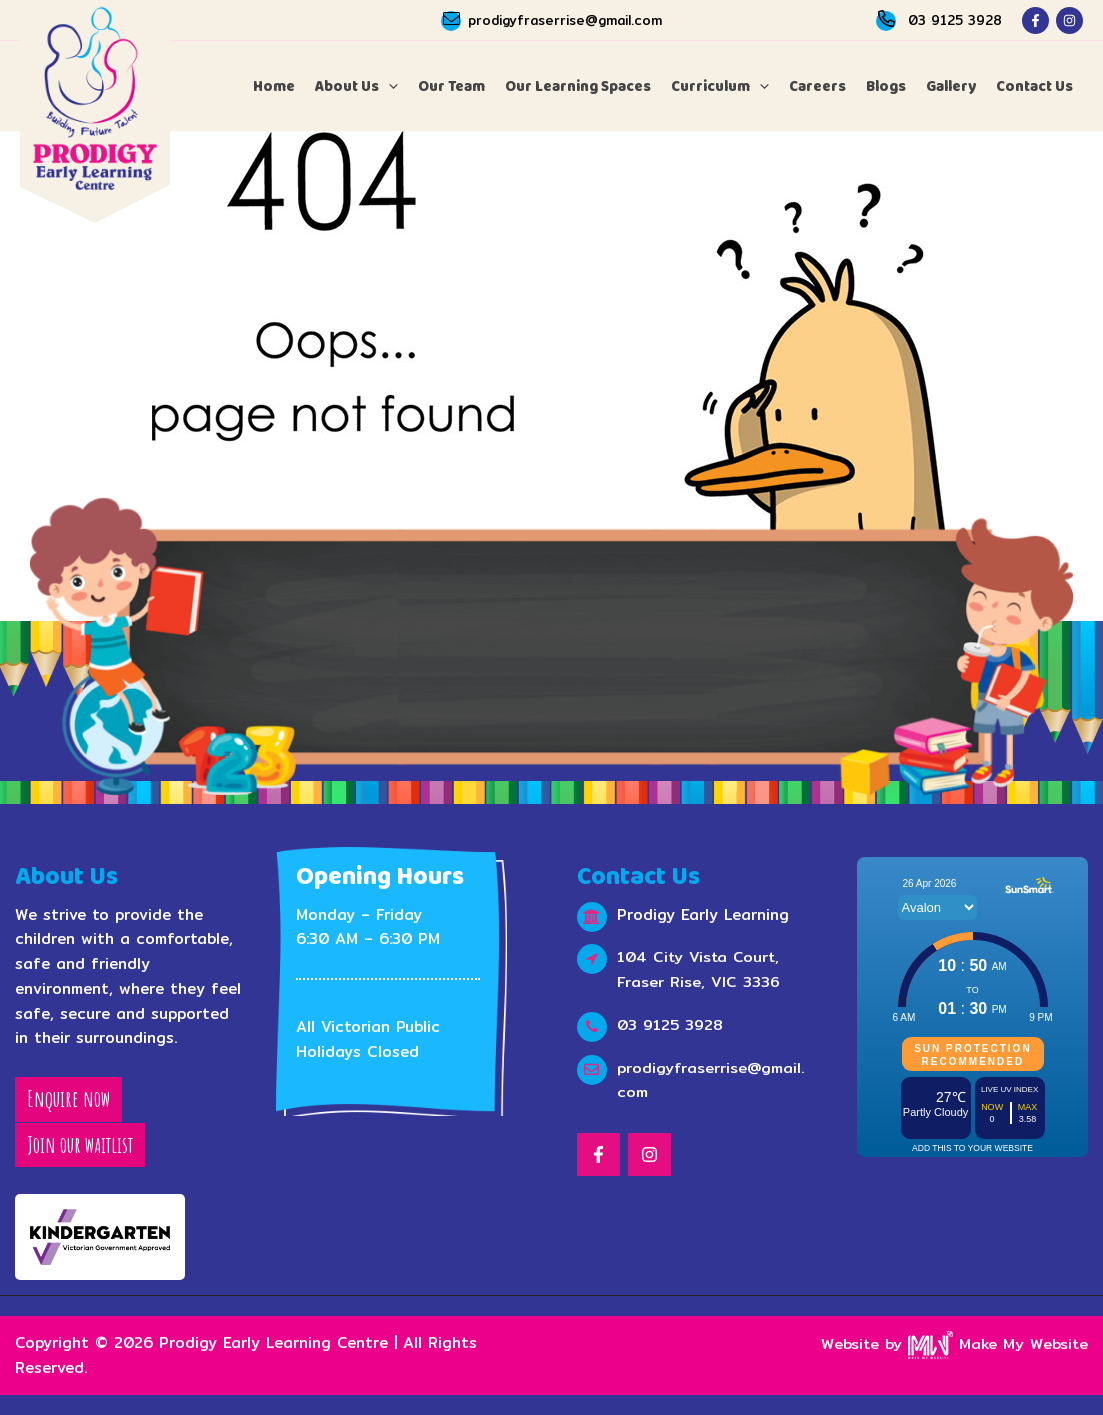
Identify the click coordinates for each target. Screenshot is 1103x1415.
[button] (356, 86)
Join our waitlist (80, 1144)
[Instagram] (1069, 20)
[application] (388, 86)
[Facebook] (1035, 20)
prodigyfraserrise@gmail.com (565, 20)
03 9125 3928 (955, 20)
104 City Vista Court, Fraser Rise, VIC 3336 (699, 970)
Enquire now (68, 1099)
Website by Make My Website (953, 1343)
